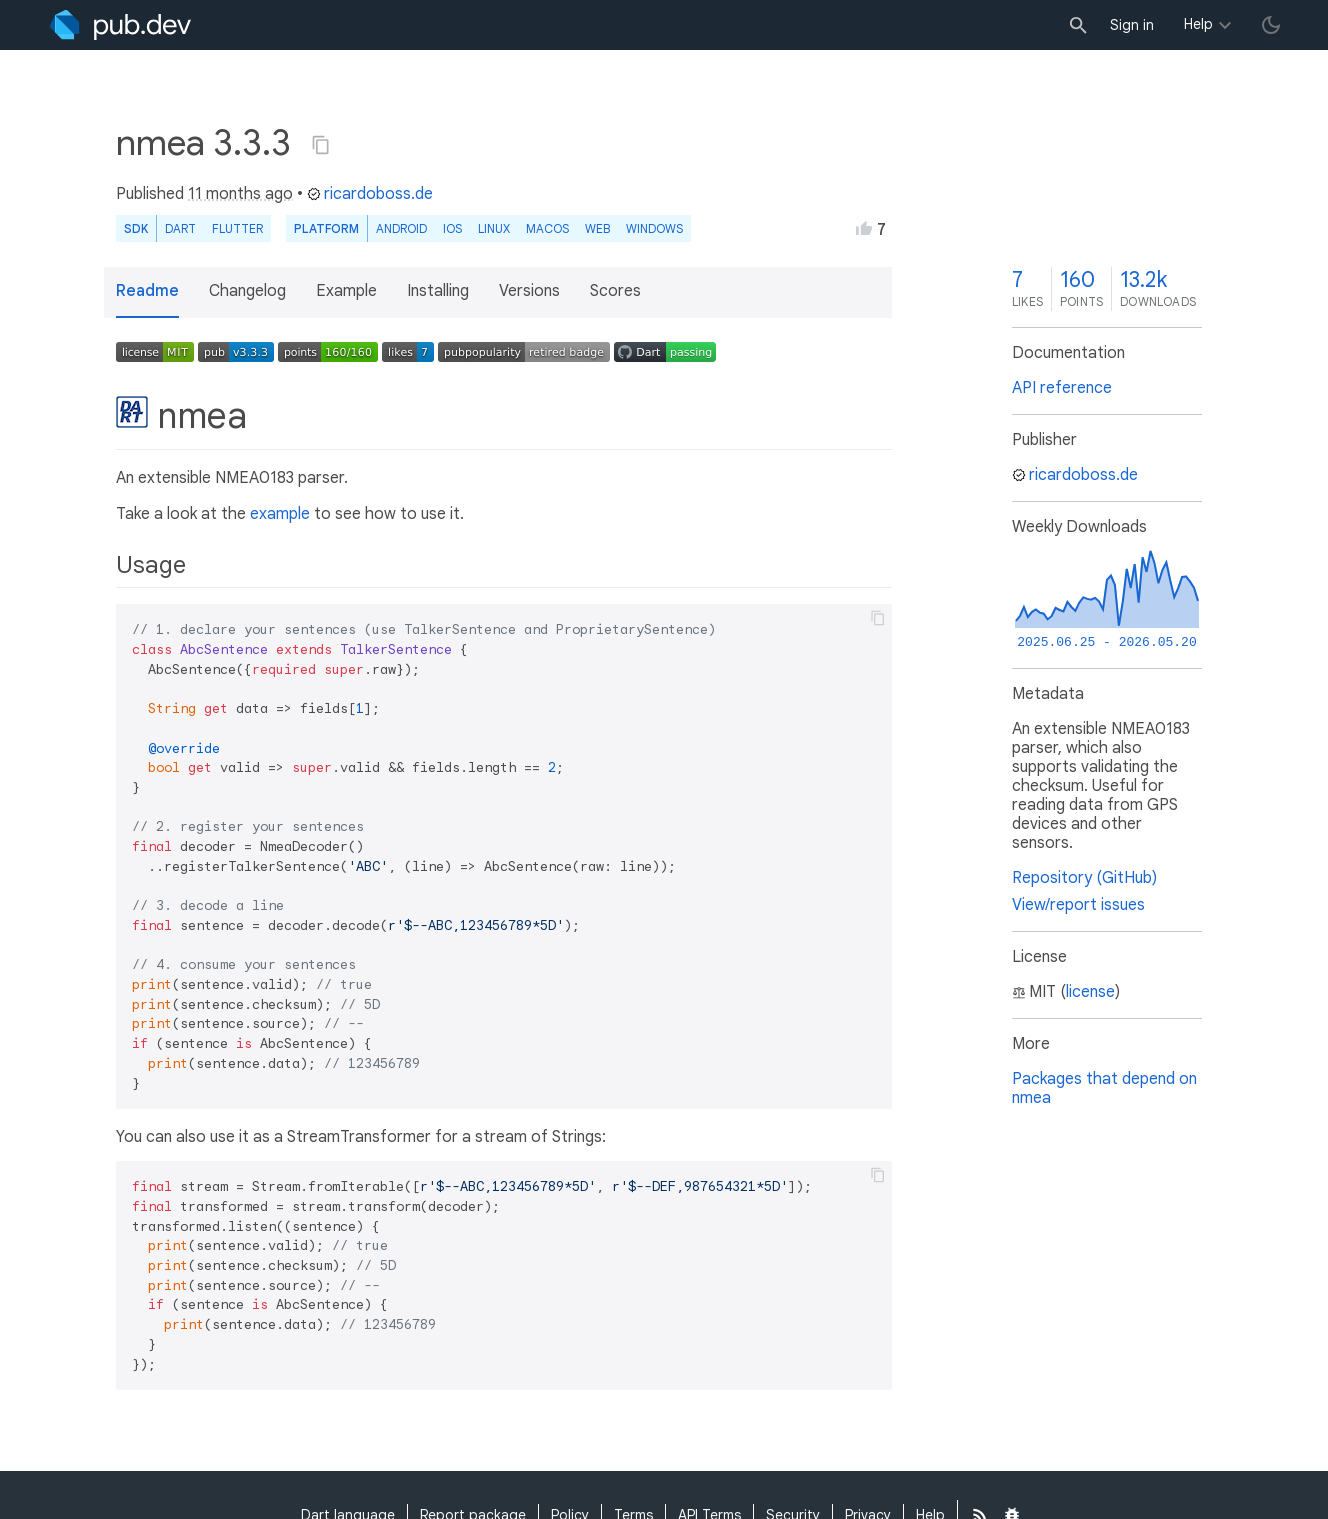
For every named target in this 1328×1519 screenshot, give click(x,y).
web (597, 228)
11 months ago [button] (240, 194)
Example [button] (346, 291)
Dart (180, 228)
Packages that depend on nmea (1104, 1088)
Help (1198, 24)
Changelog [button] (247, 291)
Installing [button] (438, 291)
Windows (654, 228)
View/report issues (1078, 905)
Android (401, 228)
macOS (547, 228)
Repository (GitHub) (1084, 878)
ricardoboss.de (370, 194)
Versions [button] (529, 291)
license (1090, 992)
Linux (494, 228)
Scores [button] (615, 291)
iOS (452, 228)
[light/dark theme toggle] (1271, 25)
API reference (1062, 388)
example (280, 514)
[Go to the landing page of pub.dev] (120, 25)
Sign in (1132, 25)
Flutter (237, 228)
